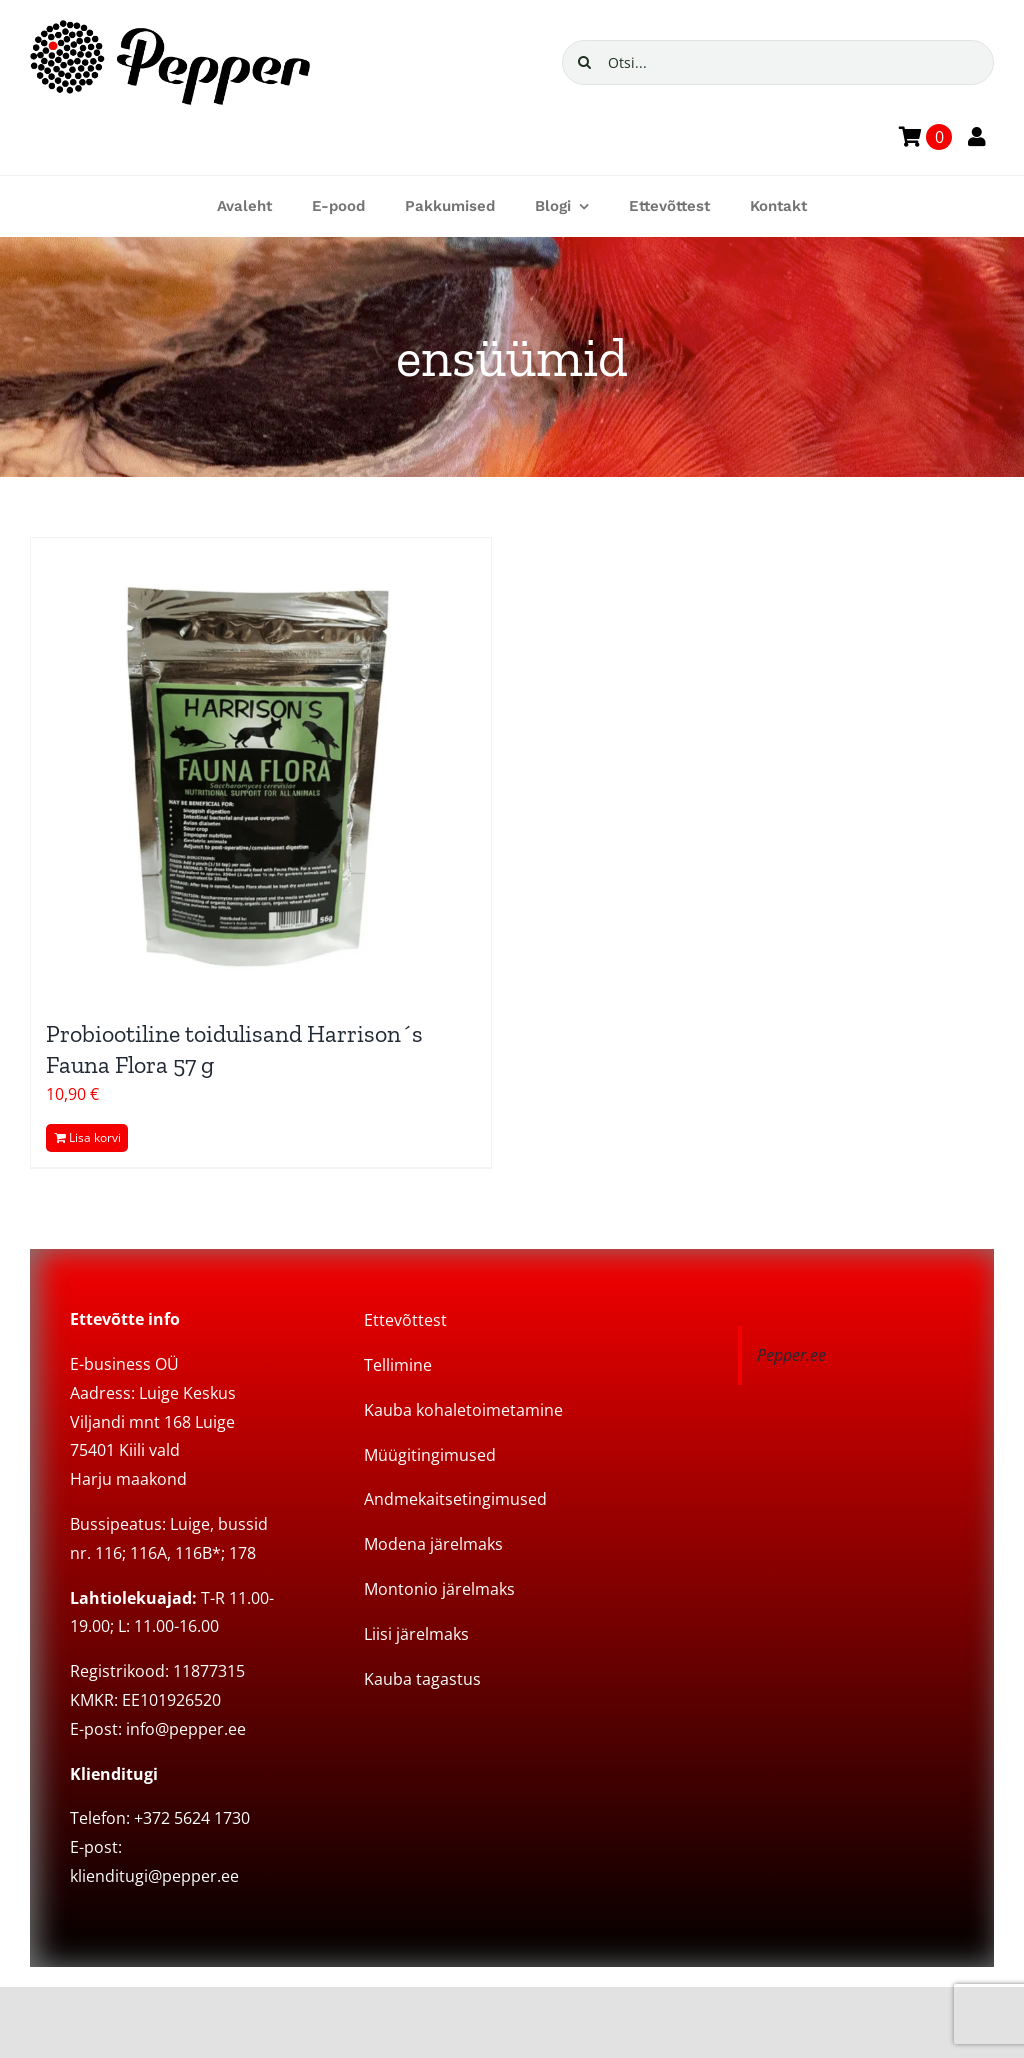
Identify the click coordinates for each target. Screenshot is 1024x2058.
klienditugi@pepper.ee (154, 1876)
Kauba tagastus (422, 1679)
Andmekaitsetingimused (455, 1499)
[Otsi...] (778, 62)
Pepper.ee (791, 1355)
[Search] (584, 62)
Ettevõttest (405, 1320)
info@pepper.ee (186, 1729)
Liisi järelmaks (416, 1634)
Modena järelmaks (433, 1544)
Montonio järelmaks (439, 1589)
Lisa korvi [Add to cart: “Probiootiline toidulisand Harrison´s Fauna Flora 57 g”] (95, 1137)
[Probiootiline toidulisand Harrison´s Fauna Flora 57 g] (261, 768)
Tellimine (398, 1365)
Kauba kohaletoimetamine (463, 1410)
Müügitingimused (430, 1455)
